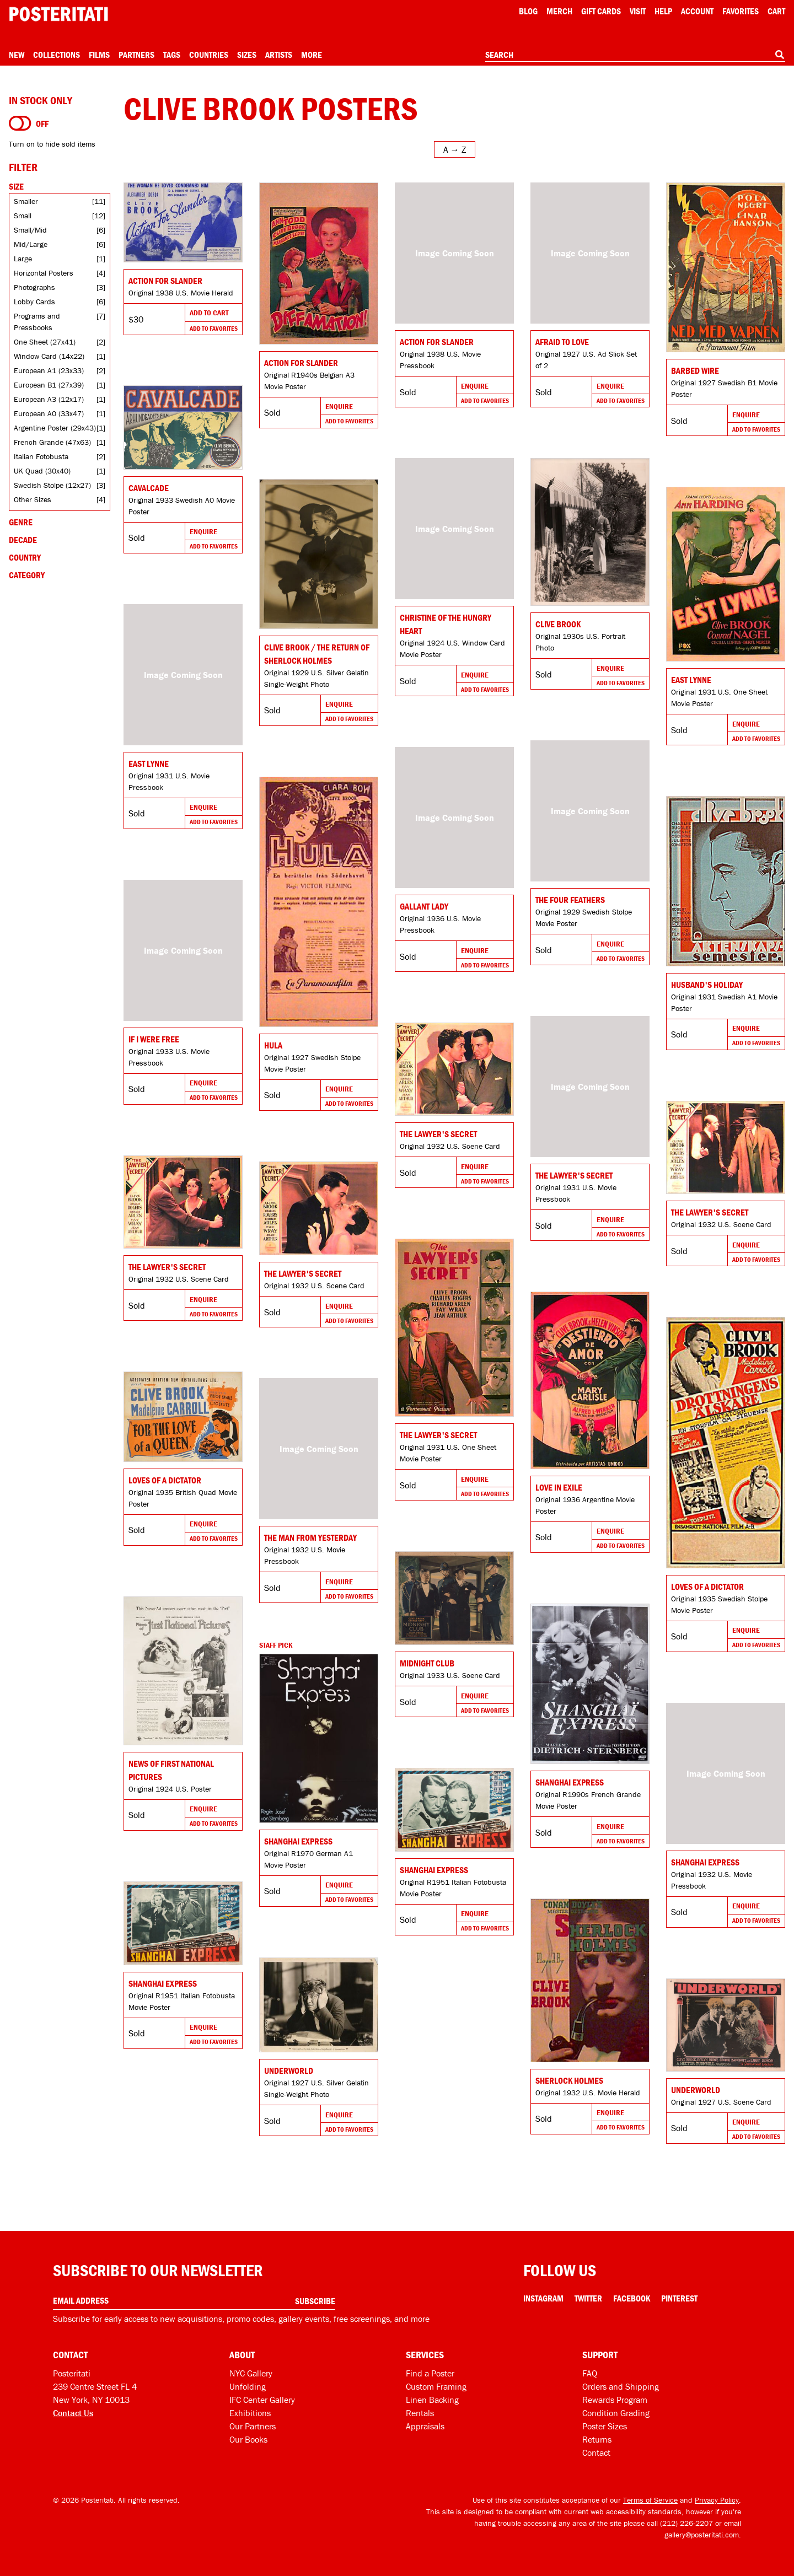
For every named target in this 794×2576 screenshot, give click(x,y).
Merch (559, 11)
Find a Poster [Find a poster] (430, 2373)
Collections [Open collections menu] (56, 54)
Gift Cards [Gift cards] (601, 11)
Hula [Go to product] (273, 1045)
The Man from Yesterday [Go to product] (310, 1537)
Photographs (34, 287)
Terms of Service (650, 2500)
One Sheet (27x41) (45, 342)
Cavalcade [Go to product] (148, 487)
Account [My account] (697, 11)
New (16, 54)
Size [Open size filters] (16, 186)
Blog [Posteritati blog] (528, 11)
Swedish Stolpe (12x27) (52, 485)
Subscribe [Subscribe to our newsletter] (315, 2300)
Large (23, 258)
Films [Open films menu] (99, 54)
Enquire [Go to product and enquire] (339, 406)
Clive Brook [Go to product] (558, 624)
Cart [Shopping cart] (776, 11)
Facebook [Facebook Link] (631, 2298)
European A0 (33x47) (49, 413)
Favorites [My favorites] (740, 11)
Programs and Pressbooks (37, 321)
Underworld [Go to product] (288, 2070)
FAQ (589, 2373)
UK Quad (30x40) (42, 471)
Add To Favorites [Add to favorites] (214, 328)
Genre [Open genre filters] (21, 522)
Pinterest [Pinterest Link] (679, 2298)
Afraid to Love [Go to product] (562, 341)
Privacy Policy (717, 2500)
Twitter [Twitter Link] (588, 2298)
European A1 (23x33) (49, 370)
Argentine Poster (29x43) (55, 428)
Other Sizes (32, 499)
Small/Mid (30, 230)
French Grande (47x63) (52, 442)
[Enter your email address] (194, 2301)
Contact (596, 2452)
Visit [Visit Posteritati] (638, 11)
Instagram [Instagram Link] (543, 2298)
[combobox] (635, 55)
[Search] (779, 54)
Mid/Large (30, 244)
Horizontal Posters (43, 273)
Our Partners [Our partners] (252, 2426)
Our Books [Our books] (248, 2439)
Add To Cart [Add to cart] (209, 313)
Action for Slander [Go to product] (165, 280)
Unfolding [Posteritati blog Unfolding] (247, 2386)
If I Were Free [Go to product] (153, 1039)
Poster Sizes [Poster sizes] (604, 2426)
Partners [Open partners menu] (136, 54)
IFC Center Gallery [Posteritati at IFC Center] (262, 2399)
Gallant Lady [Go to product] (424, 906)
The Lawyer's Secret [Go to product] (574, 1175)
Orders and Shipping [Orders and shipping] (620, 2386)
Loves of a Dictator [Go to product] (707, 1586)
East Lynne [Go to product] (691, 679)
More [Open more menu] (311, 54)
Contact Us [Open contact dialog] (73, 2412)
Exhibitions (250, 2412)
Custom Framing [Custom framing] (436, 2386)
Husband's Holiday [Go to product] (707, 984)
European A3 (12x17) (49, 399)
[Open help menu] (663, 11)
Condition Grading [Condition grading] (616, 2412)
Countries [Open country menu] (208, 54)
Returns (596, 2439)
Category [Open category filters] (27, 574)
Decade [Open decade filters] (23, 539)
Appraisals (425, 2426)
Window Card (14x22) (49, 356)
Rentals (420, 2412)
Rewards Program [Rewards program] (614, 2399)
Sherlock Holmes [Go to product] (569, 2080)
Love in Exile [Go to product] (558, 1487)
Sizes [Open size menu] (246, 54)
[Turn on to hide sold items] (20, 123)
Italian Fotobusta (41, 456)
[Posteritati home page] (58, 14)
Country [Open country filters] (25, 557)
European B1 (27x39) (49, 385)
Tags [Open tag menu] (171, 54)
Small (22, 216)
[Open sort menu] (454, 149)
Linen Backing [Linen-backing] (432, 2399)
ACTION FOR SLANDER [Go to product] (437, 341)
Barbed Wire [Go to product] (695, 370)
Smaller (26, 201)
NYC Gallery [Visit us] (250, 2373)
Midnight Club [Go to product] (427, 1663)
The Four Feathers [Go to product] (570, 899)
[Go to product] (183, 222)
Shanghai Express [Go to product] (569, 1782)
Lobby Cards (34, 301)
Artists (278, 54)
